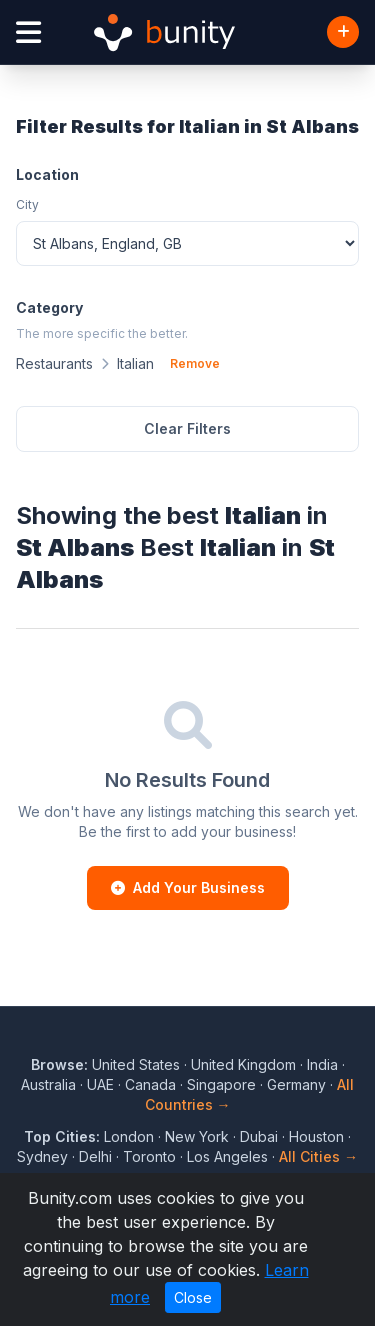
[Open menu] (28, 32)
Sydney (42, 1156)
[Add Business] (343, 32)
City (27, 204)
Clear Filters (187, 428)
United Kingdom (243, 1064)
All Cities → (318, 1156)
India (322, 1064)
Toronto (149, 1156)
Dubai (259, 1136)
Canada (150, 1084)
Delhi (95, 1156)
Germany (296, 1084)
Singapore (221, 1084)
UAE (100, 1084)
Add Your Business (188, 887)
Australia (48, 1084)
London (129, 1136)
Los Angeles (227, 1156)
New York (197, 1136)
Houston (316, 1136)
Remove (195, 363)
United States (136, 1064)
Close (193, 1297)
